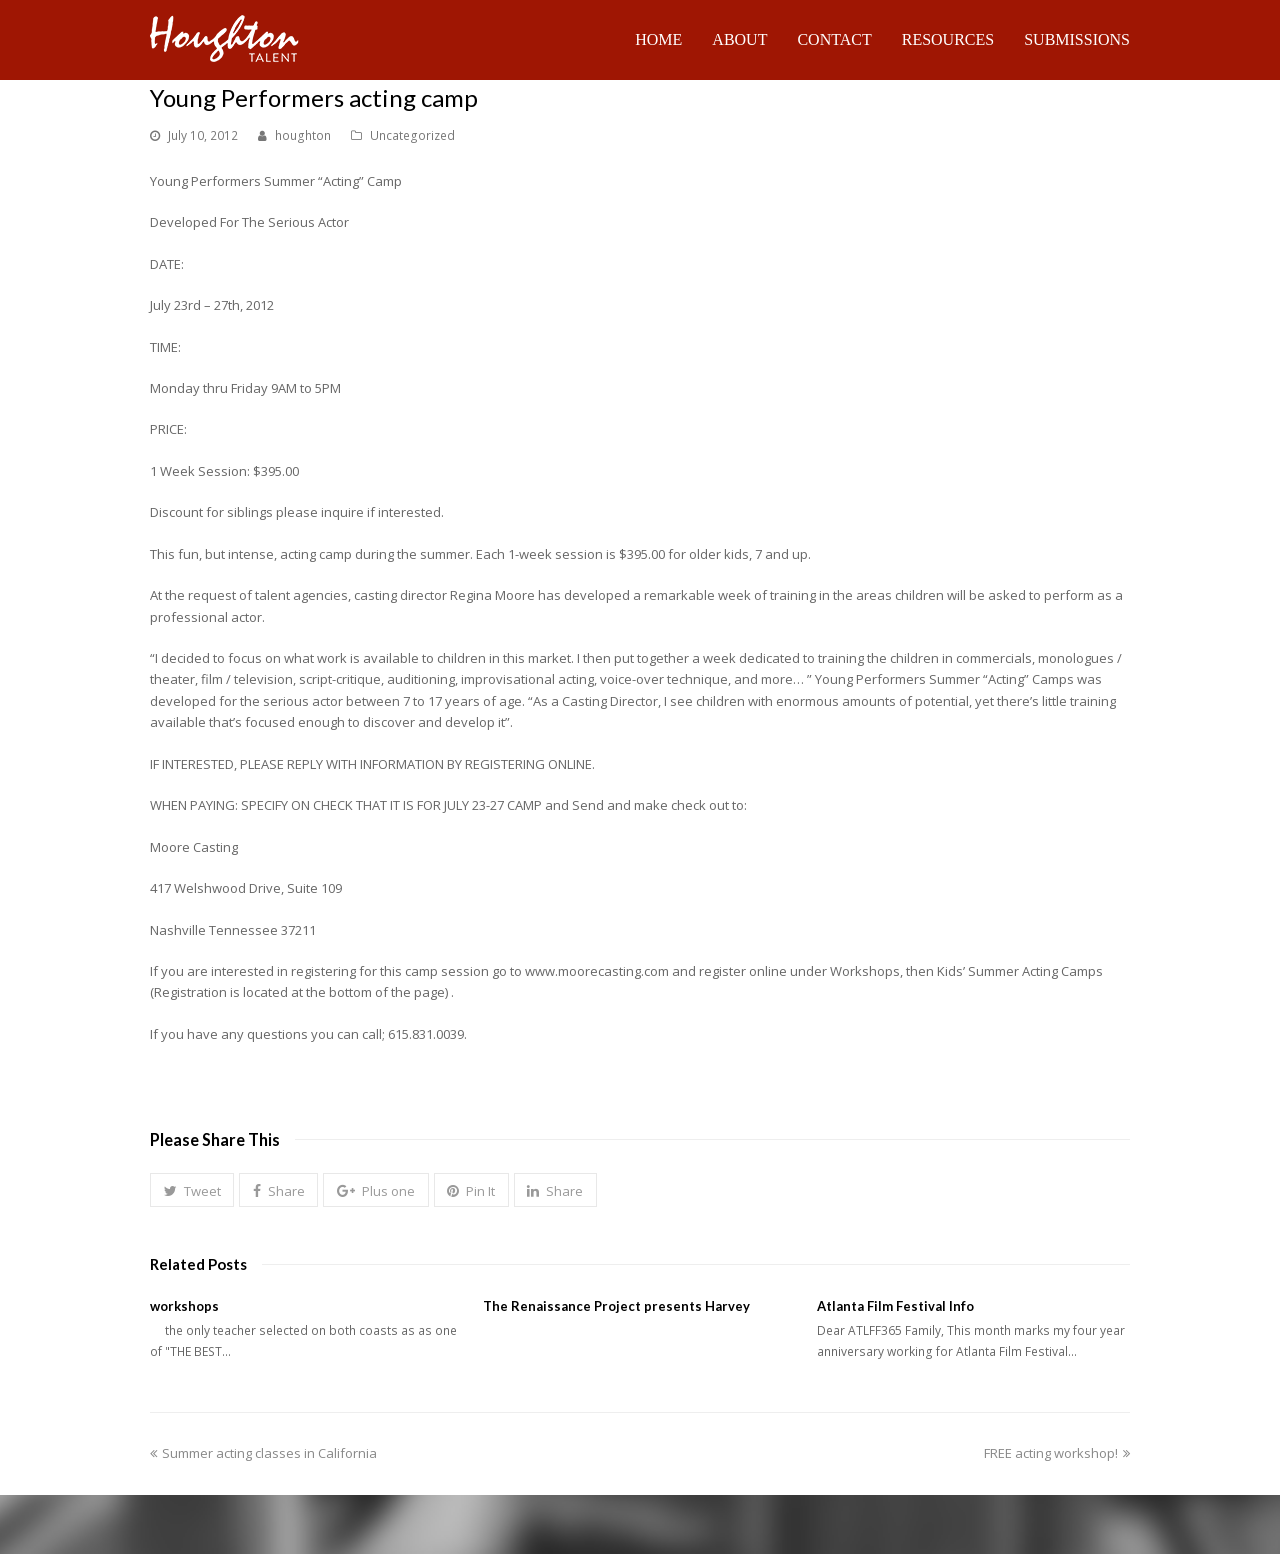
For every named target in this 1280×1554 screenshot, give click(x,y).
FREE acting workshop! (1057, 1453)
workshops (184, 1306)
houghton (303, 135)
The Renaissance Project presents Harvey (616, 1306)
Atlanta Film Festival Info (895, 1306)
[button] (192, 1190)
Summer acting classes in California (263, 1453)
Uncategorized (412, 135)
